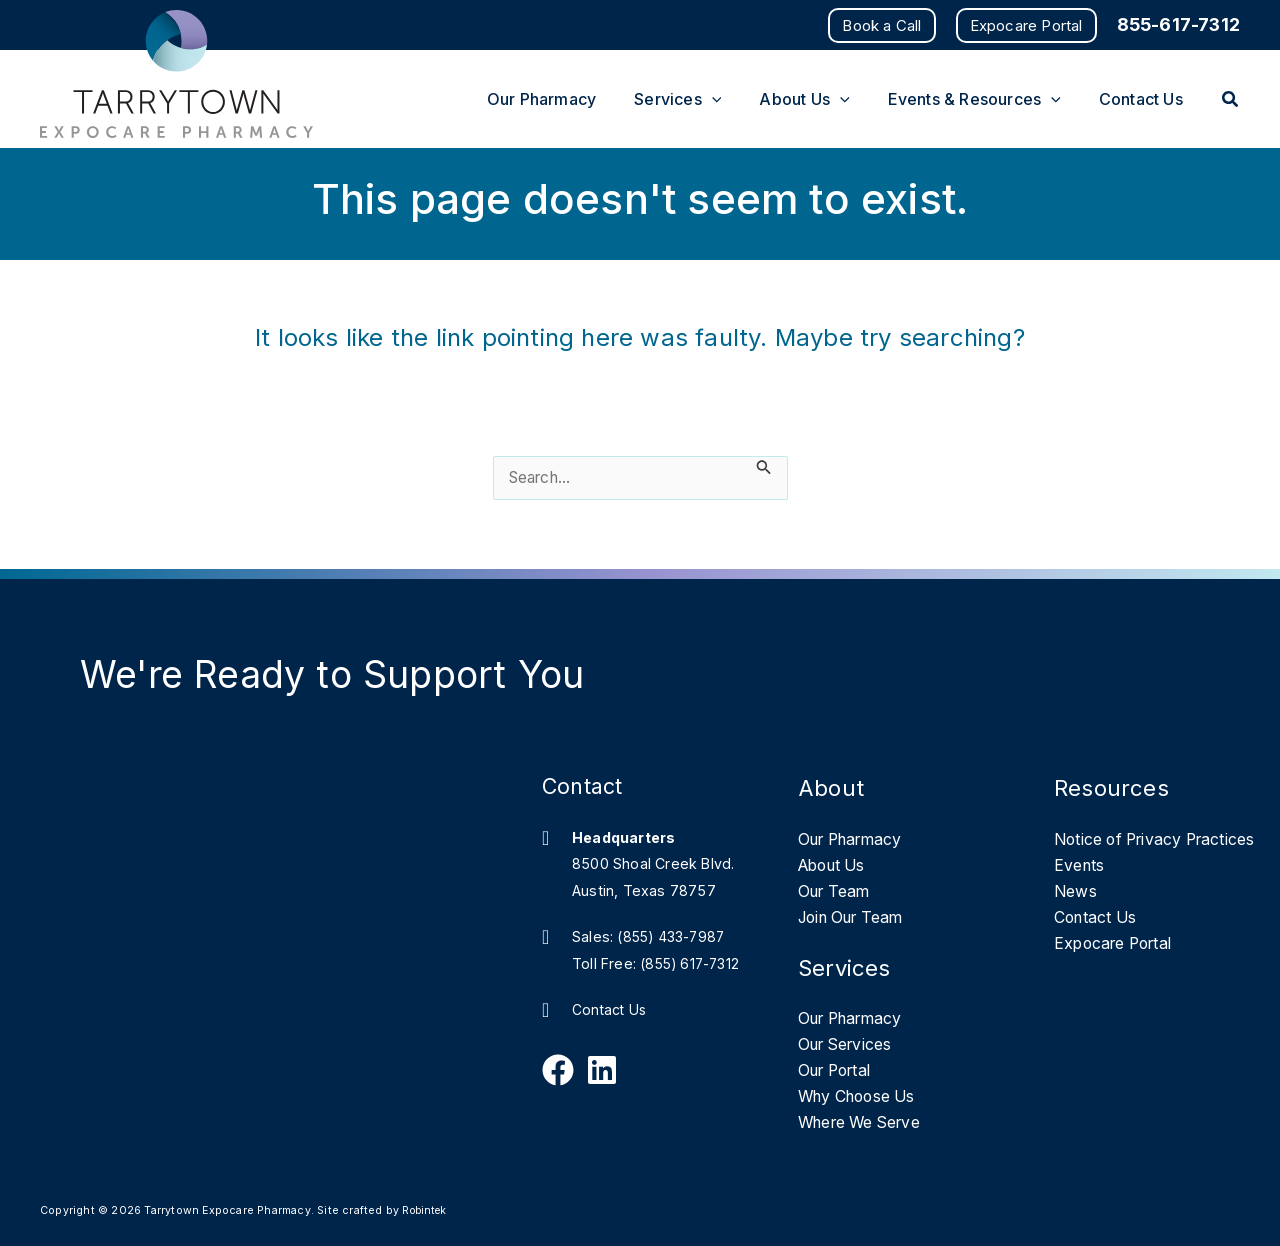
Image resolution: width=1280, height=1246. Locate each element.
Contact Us (610, 1005)
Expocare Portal (1117, 968)
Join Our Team (856, 915)
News (1076, 915)
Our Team (837, 889)
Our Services (848, 1043)
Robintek (427, 1210)
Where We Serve (864, 1123)
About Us (835, 862)
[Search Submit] (765, 467)
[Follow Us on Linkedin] (602, 1065)
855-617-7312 (1178, 24)
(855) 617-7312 (692, 958)
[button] (881, 25)
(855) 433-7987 (673, 932)
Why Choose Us (861, 1096)
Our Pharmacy (855, 836)
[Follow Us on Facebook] (558, 1065)
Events (1080, 889)
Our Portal (839, 1070)
